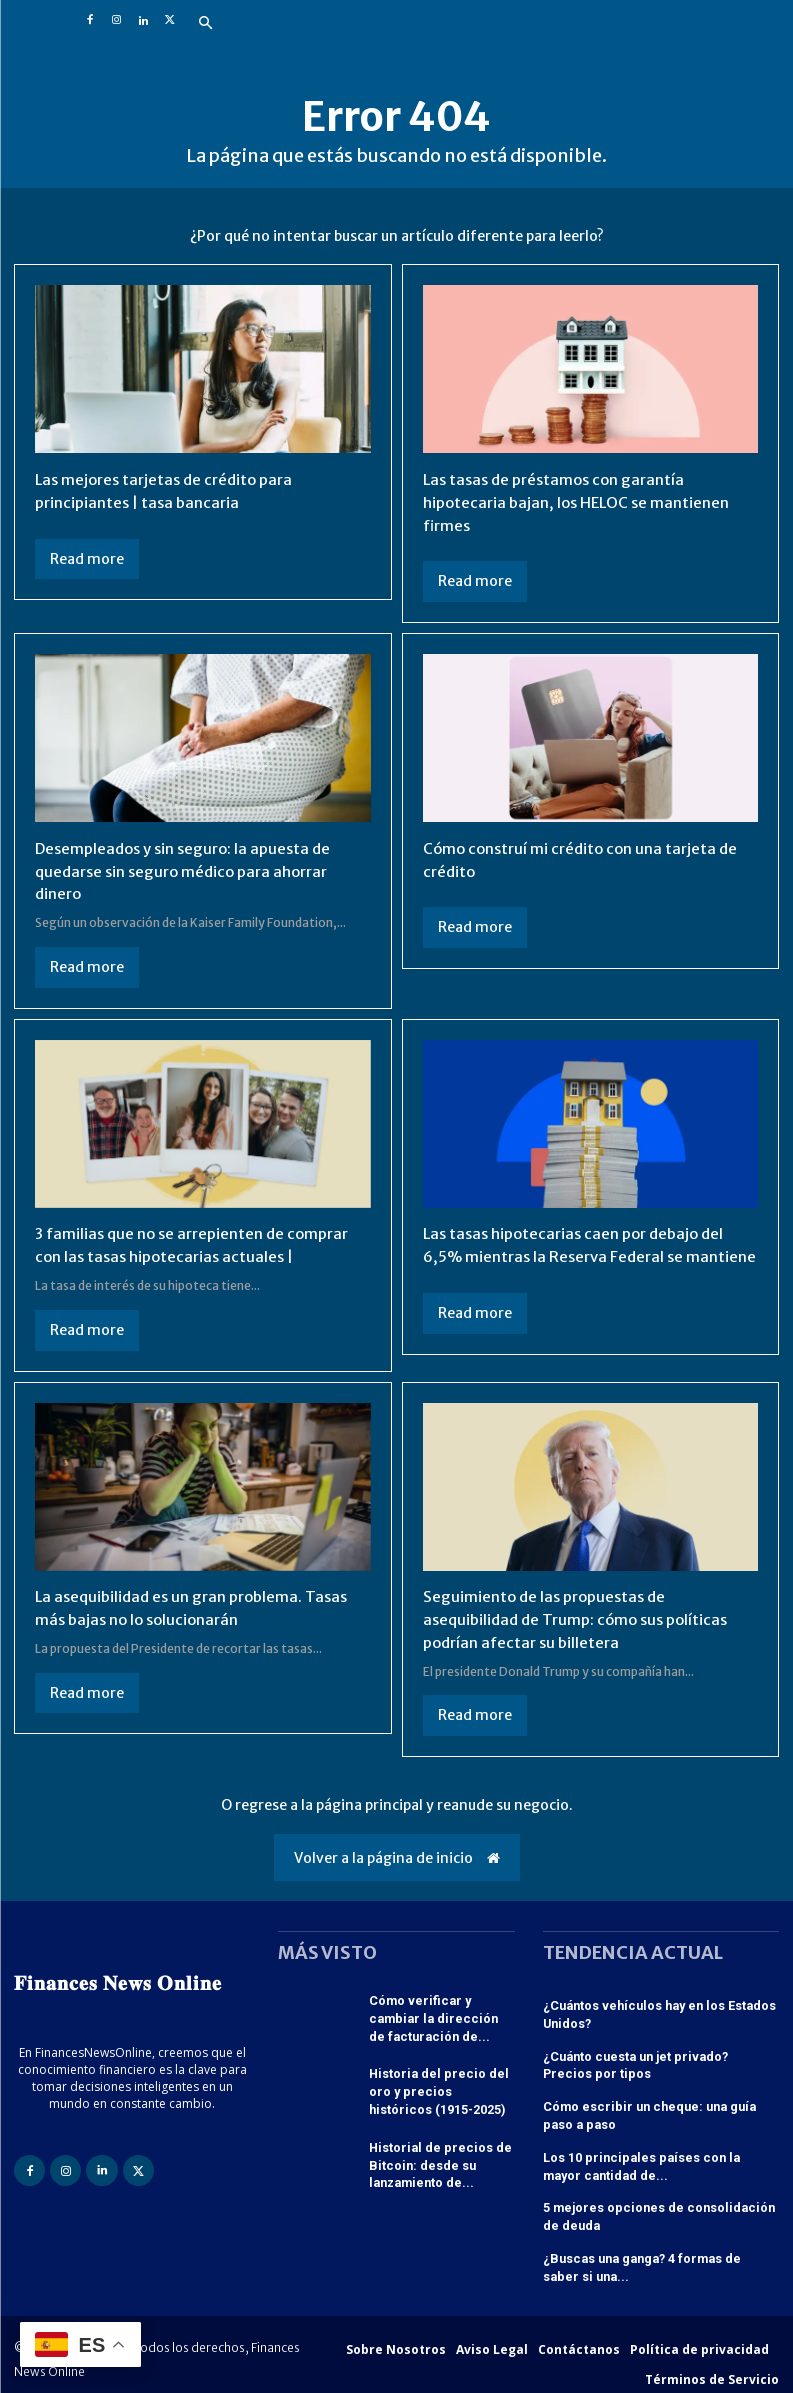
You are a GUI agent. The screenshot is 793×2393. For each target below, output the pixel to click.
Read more (87, 558)
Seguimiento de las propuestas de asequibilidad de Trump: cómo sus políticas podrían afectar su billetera (583, 1621)
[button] (206, 24)
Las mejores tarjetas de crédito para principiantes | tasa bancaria (170, 490)
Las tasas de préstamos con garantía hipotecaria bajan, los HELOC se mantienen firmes (581, 501)
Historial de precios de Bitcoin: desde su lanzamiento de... (435, 2159)
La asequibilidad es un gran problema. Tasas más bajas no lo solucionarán (198, 1610)
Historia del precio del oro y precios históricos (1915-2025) (439, 2089)
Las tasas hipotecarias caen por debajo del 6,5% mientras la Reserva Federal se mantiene (581, 1253)
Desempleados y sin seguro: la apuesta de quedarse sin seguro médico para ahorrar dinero (190, 869)
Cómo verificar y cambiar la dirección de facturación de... (441, 2019)
